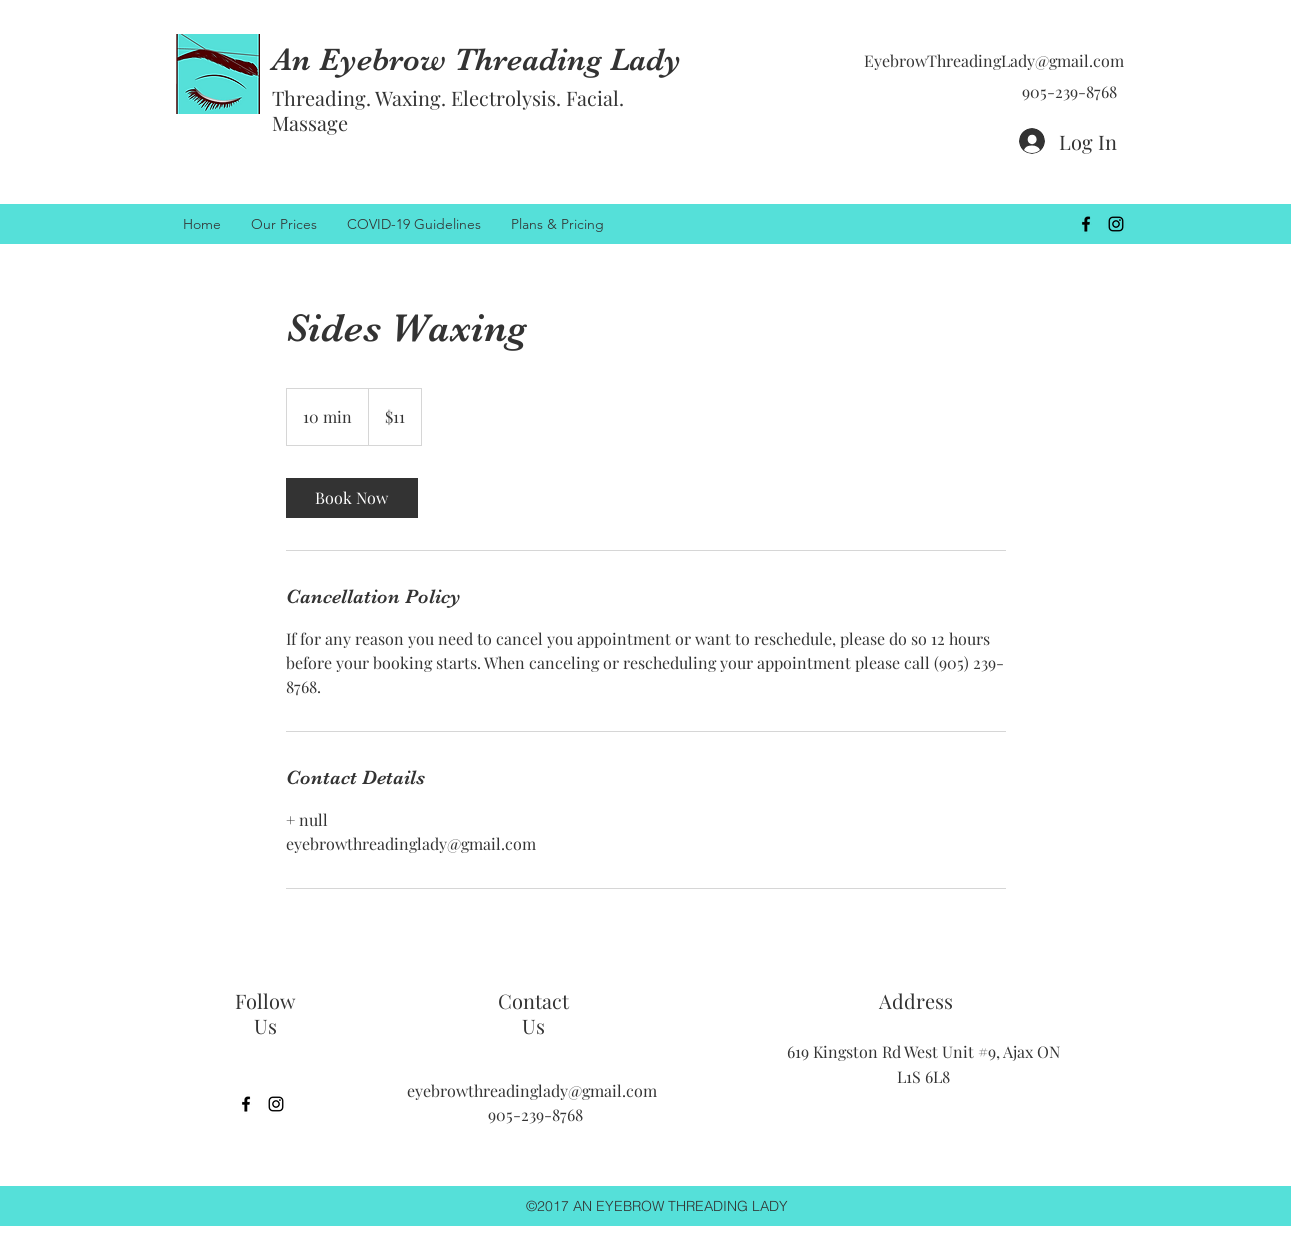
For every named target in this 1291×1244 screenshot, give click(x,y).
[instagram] (1116, 224)
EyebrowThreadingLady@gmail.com (994, 60)
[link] (352, 498)
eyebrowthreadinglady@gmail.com (532, 1090)
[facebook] (1086, 224)
